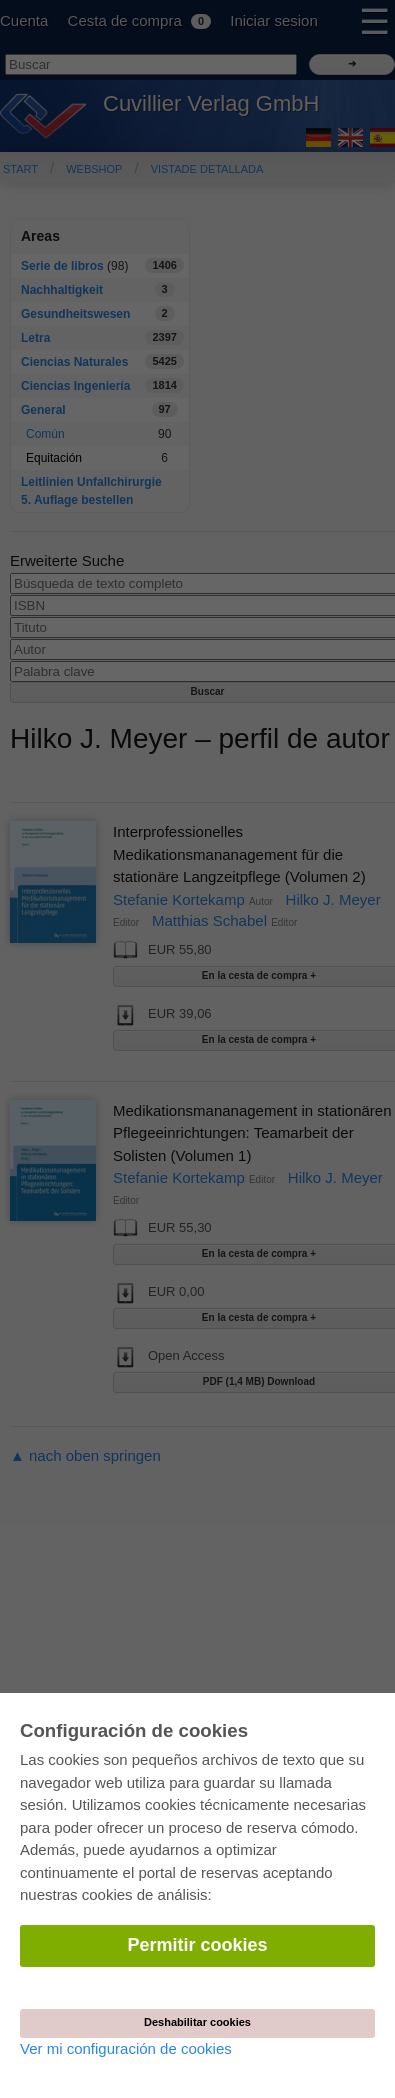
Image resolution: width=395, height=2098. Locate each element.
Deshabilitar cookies (197, 2022)
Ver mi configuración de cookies (126, 2048)
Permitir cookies (197, 1945)
